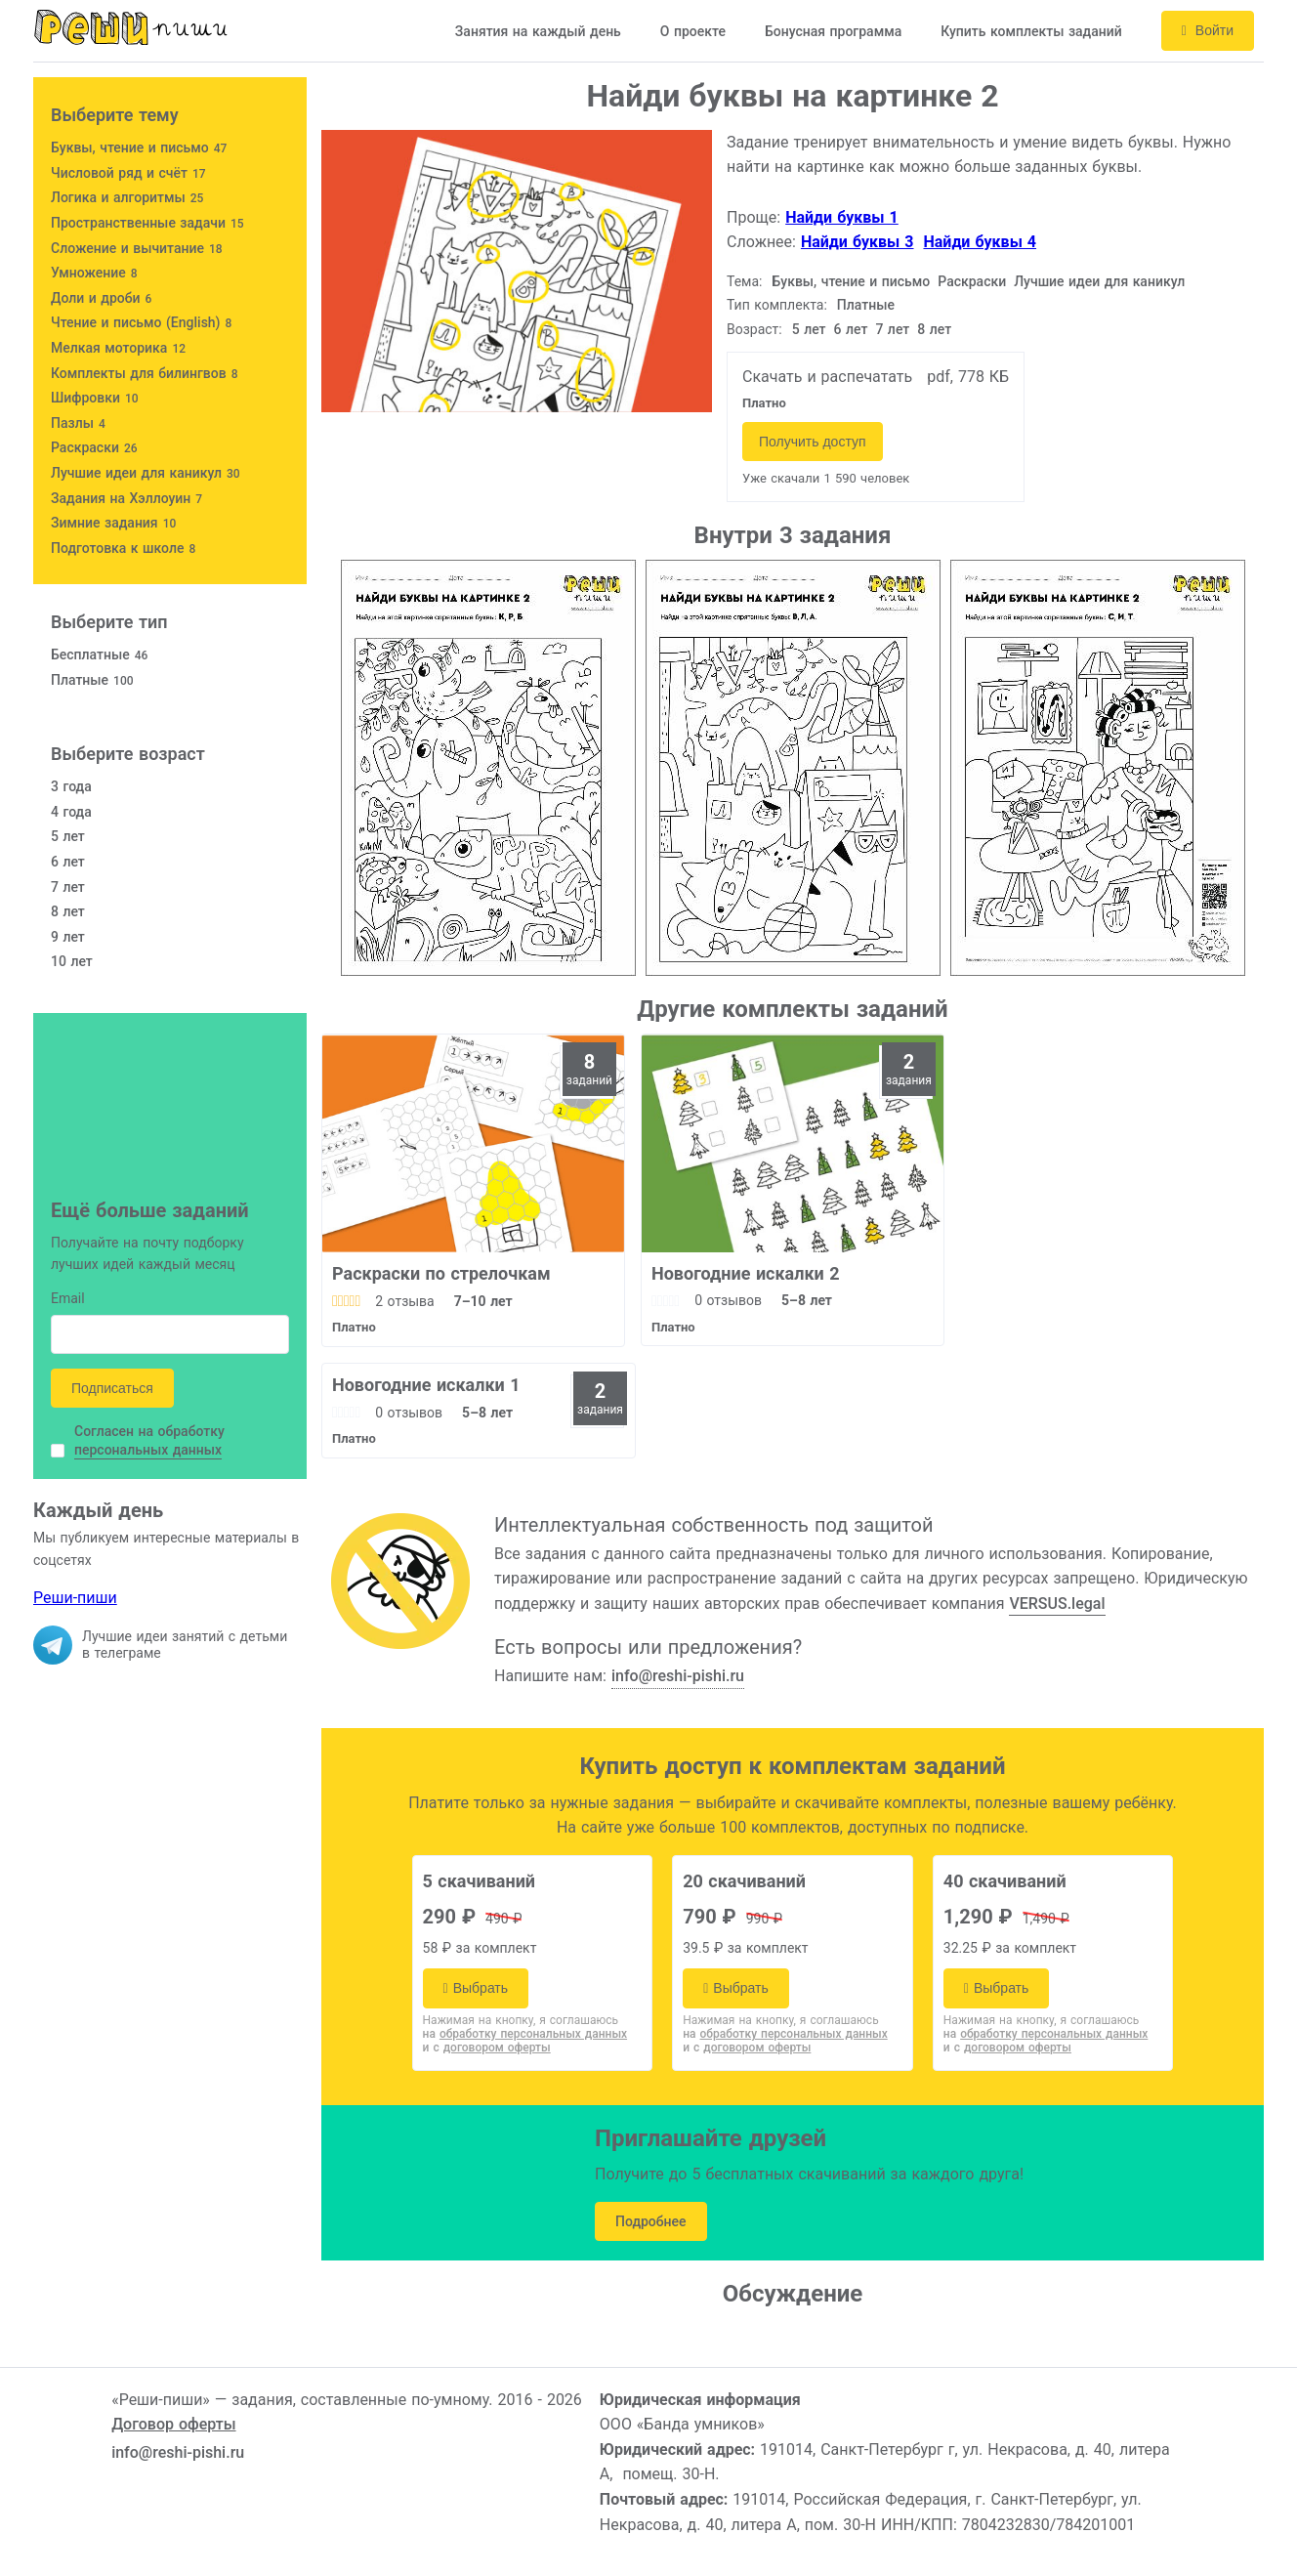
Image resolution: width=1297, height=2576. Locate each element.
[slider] (346, 1301)
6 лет (851, 329)
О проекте (693, 31)
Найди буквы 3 (857, 241)
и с (487, 2047)
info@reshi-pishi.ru (677, 1676)
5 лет (809, 329)
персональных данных (148, 1449)
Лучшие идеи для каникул (1099, 281)
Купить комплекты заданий (1031, 31)
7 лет (892, 329)
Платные (866, 305)
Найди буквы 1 (842, 217)
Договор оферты (173, 2424)
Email (68, 1299)
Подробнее (651, 2221)
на (525, 2034)
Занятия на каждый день (538, 31)
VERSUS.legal (1057, 1603)
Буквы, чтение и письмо (852, 281)
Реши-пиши (75, 1597)
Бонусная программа (833, 31)
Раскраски (972, 281)
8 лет (934, 329)
